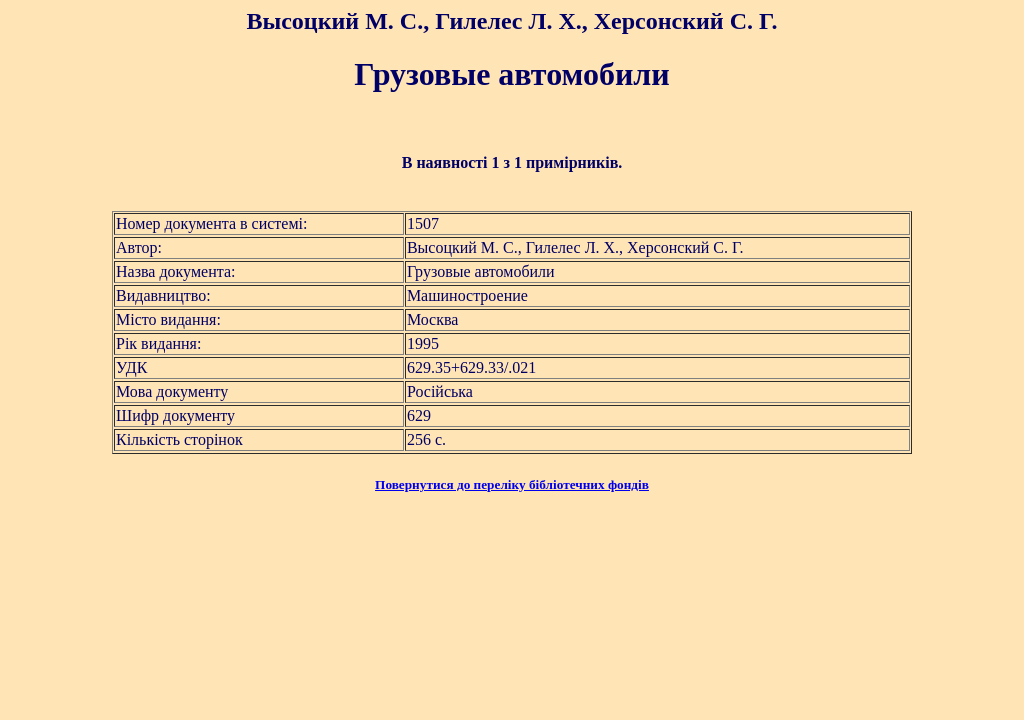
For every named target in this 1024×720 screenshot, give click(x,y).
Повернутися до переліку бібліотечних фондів (512, 484)
